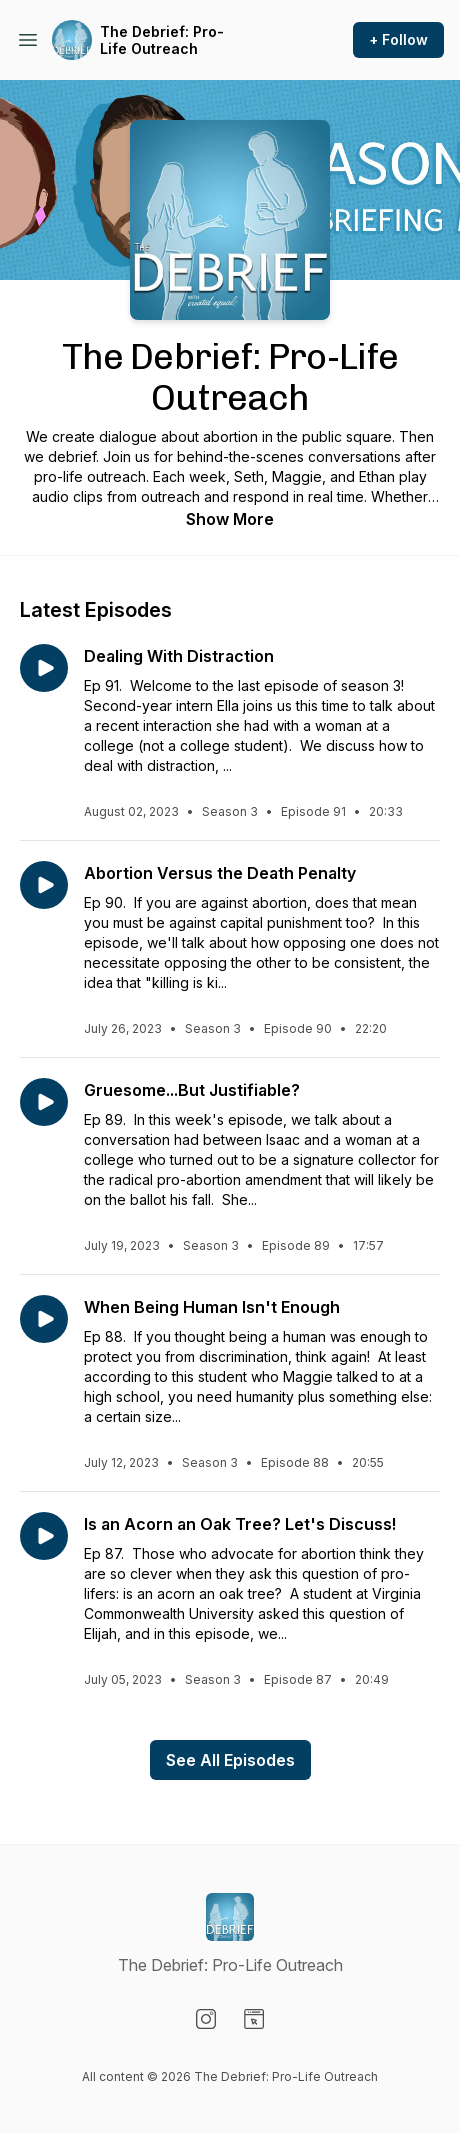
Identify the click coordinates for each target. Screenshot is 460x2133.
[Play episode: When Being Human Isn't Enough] (44, 1319)
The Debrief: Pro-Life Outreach (162, 40)
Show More (230, 519)
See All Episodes (230, 1760)
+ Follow (398, 39)
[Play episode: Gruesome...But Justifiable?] (44, 1102)
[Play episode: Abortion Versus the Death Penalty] (44, 885)
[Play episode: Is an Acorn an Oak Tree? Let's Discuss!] (44, 1536)
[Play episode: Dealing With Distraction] (44, 668)
